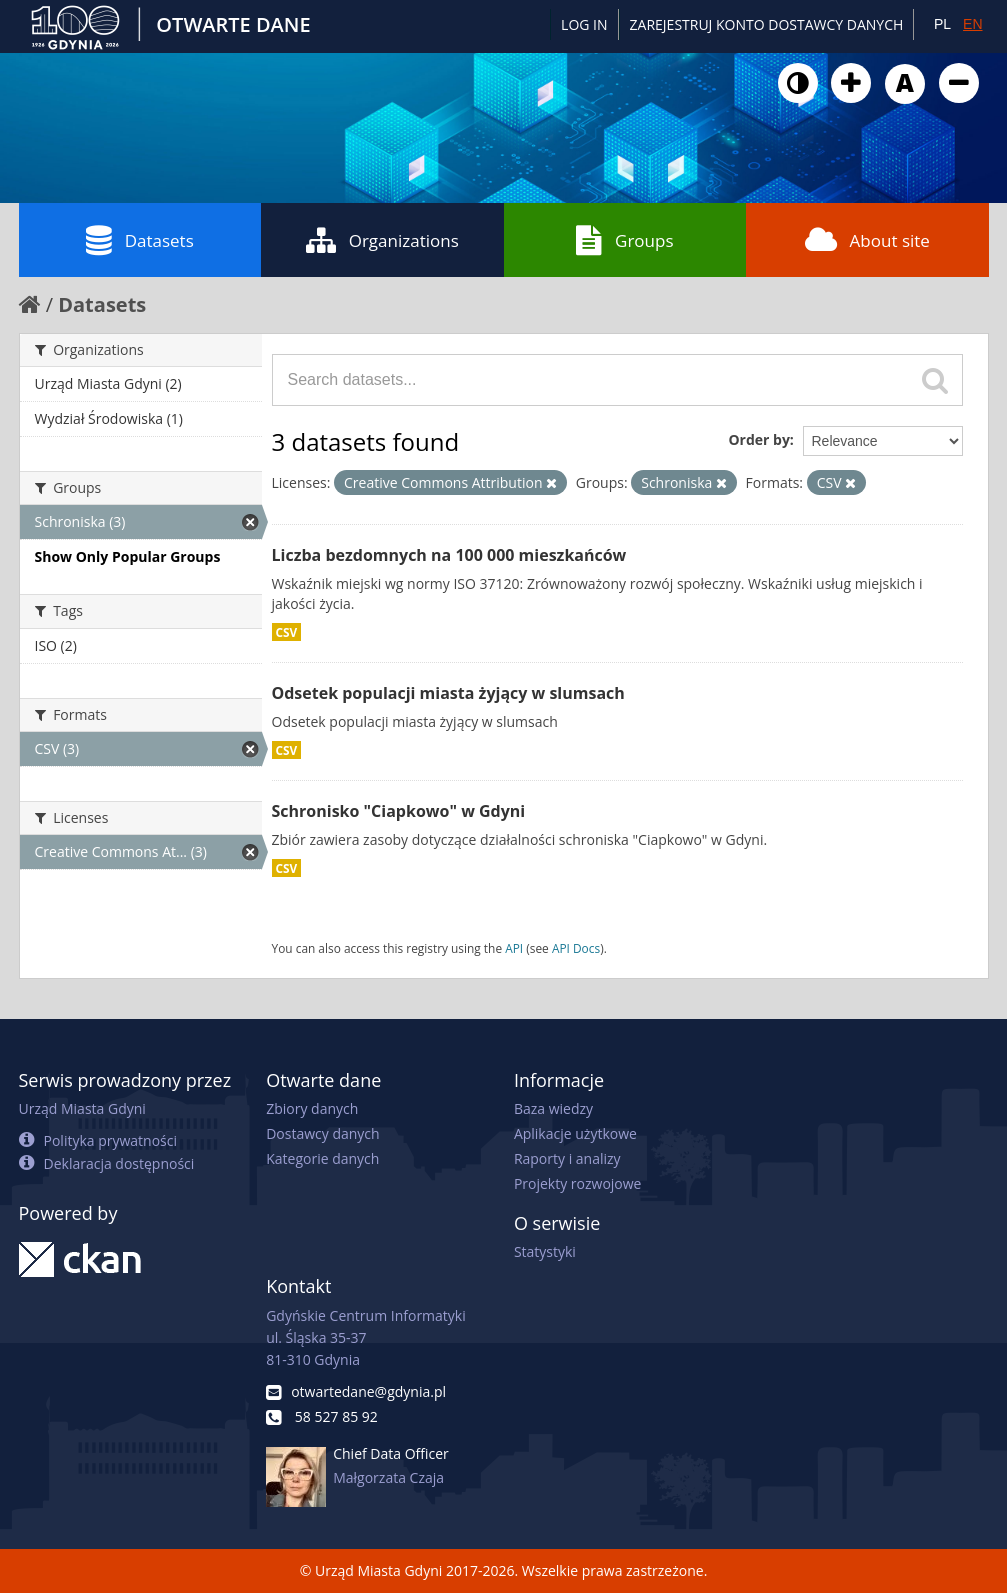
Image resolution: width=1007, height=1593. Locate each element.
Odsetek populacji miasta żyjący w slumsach (448, 693)
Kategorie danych (322, 1158)
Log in (584, 24)
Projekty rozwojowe (578, 1183)
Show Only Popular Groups (128, 556)
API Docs (576, 948)
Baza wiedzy (553, 1108)
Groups (624, 240)
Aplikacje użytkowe (575, 1133)
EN (972, 24)
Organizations (382, 240)
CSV (287, 632)
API (514, 948)
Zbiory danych (312, 1108)
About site (867, 240)
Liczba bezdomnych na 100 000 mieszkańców (449, 555)
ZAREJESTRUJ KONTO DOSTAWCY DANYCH (767, 24)
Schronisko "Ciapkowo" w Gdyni (399, 811)
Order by (758, 439)
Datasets (140, 240)
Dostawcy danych (322, 1133)
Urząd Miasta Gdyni (82, 1108)
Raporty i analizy (567, 1158)
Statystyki (545, 1251)
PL (942, 24)
